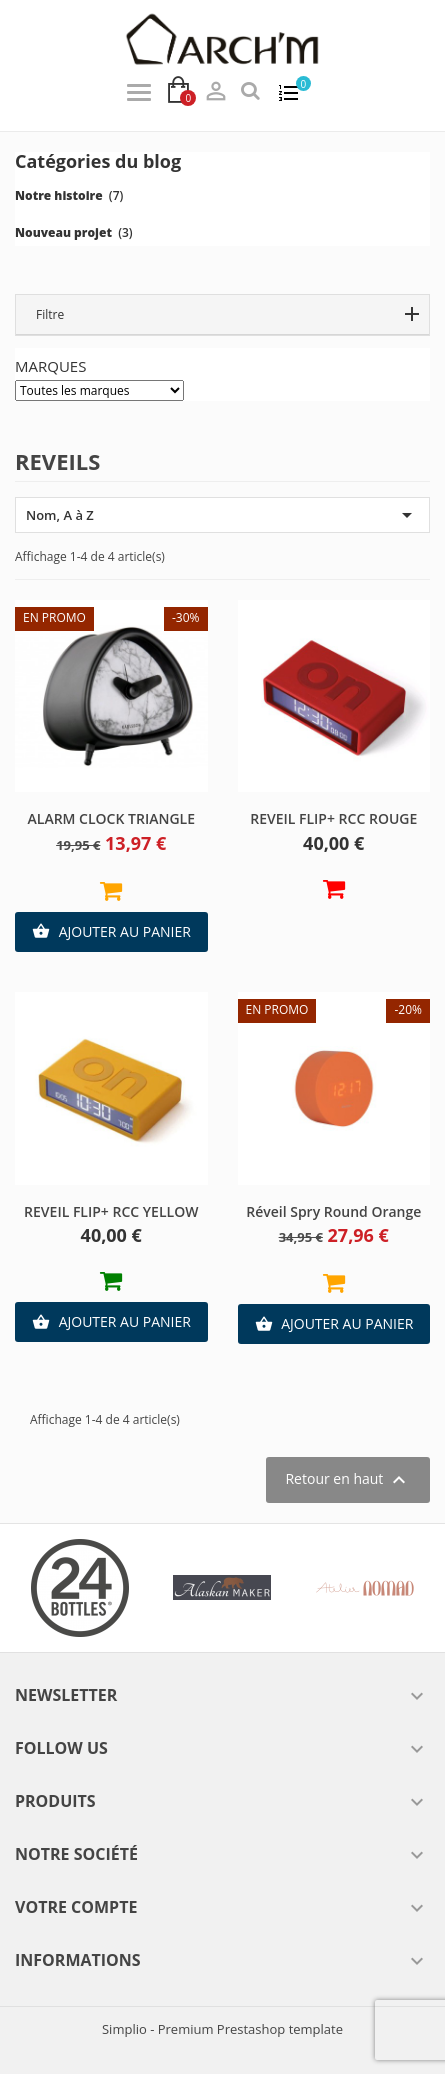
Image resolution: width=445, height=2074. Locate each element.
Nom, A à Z (222, 515)
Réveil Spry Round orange (333, 1211)
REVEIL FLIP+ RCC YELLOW (111, 1211)
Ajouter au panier (111, 932)
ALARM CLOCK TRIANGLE (111, 818)
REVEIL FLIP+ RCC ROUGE (333, 818)
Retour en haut (348, 1480)
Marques (50, 366)
